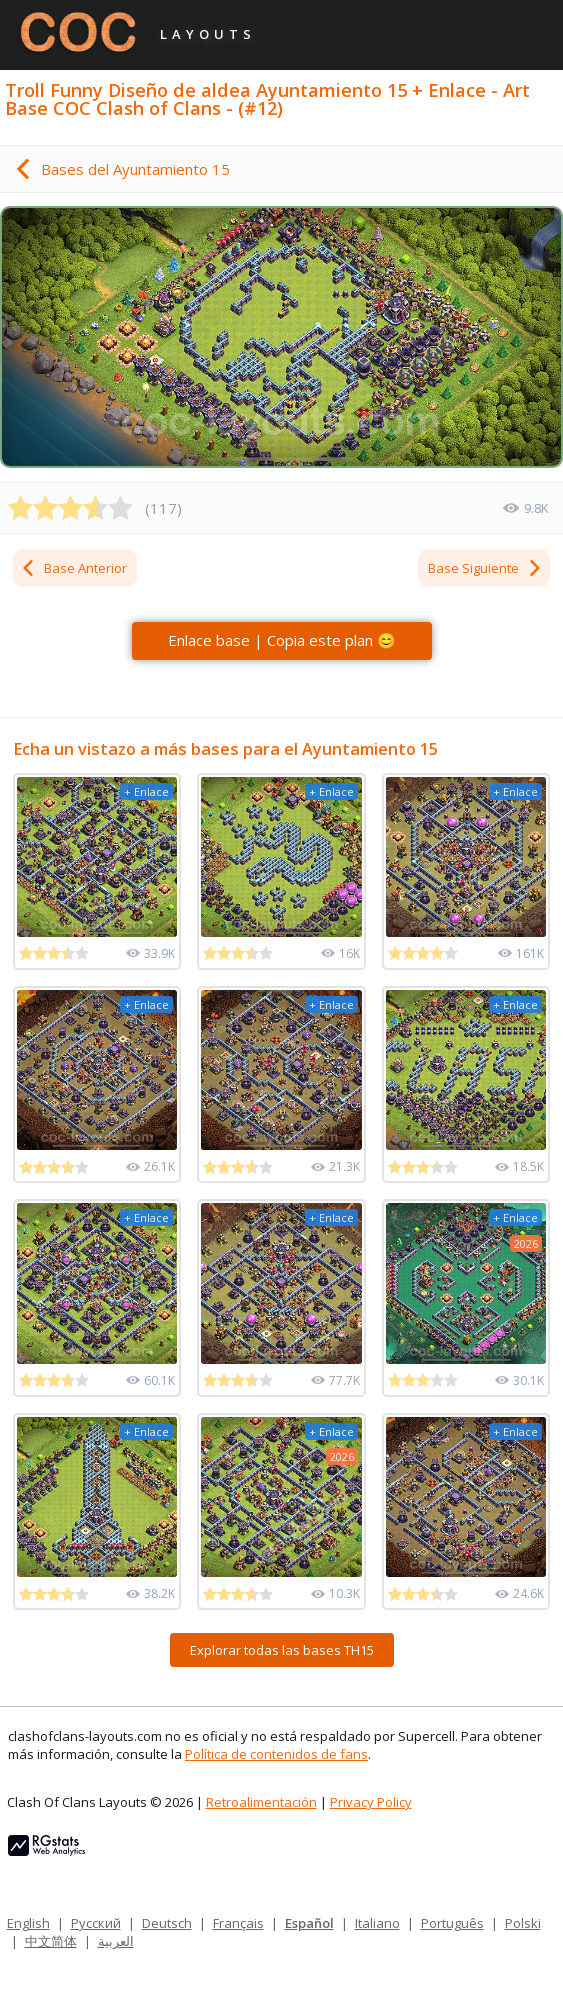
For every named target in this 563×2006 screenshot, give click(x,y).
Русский (96, 1923)
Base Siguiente (485, 568)
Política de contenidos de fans (276, 1754)
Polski (523, 1923)
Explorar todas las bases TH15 (282, 1650)
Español (309, 1923)
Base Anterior (73, 568)
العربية (116, 1941)
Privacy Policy (371, 1802)
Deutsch (167, 1923)
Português (452, 1923)
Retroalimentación (261, 1802)
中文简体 (51, 1941)
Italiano (377, 1923)
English (28, 1923)
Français (238, 1923)
